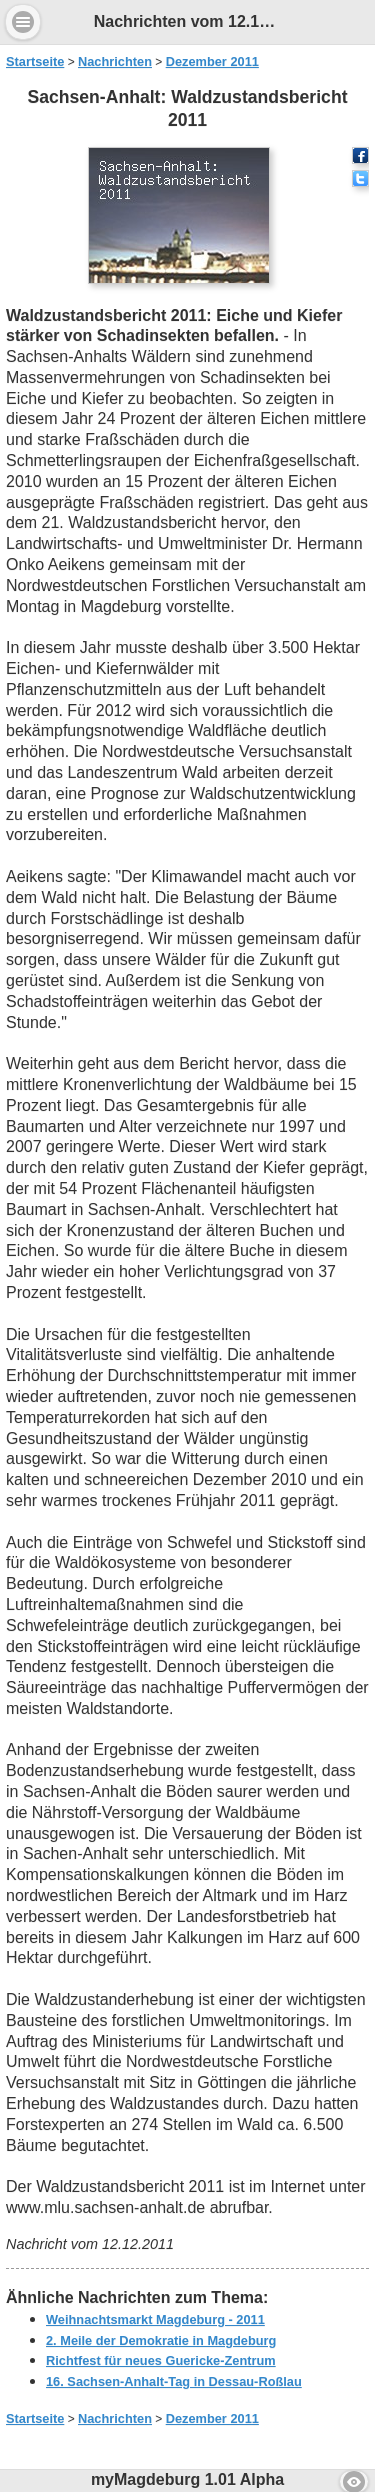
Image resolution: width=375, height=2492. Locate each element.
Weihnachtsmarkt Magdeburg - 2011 (155, 2319)
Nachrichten (115, 61)
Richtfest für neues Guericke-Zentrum (161, 2360)
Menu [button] (23, 22)
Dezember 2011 (212, 61)
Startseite (35, 61)
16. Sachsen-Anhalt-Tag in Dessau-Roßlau (174, 2381)
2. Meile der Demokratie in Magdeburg (161, 2340)
